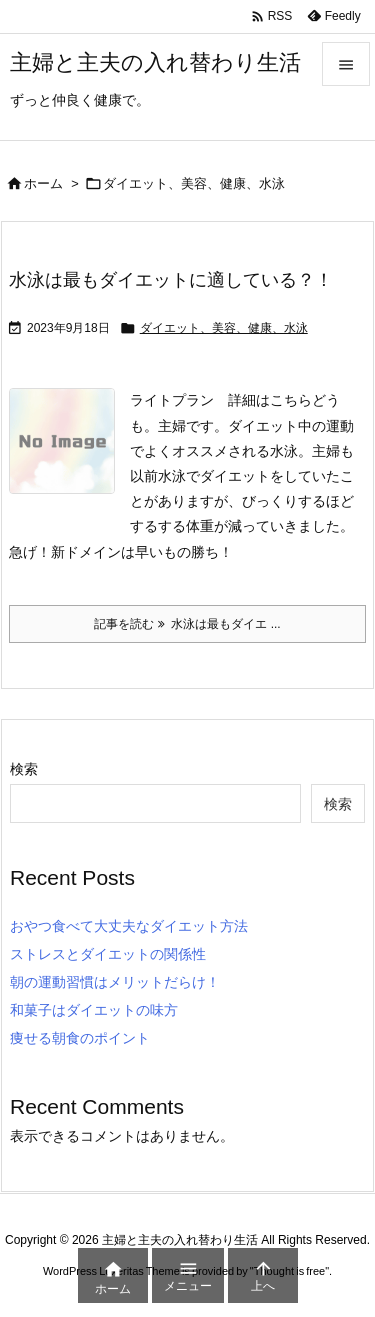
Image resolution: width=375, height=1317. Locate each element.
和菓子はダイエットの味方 (94, 1010)
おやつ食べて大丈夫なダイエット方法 (129, 926)
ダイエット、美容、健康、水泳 (224, 328)
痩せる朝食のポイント (80, 1038)
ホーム (43, 183)
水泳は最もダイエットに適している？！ (171, 280)
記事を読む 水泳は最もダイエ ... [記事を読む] (187, 624)
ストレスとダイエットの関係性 (108, 954)
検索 (24, 769)
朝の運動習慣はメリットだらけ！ (115, 982)
